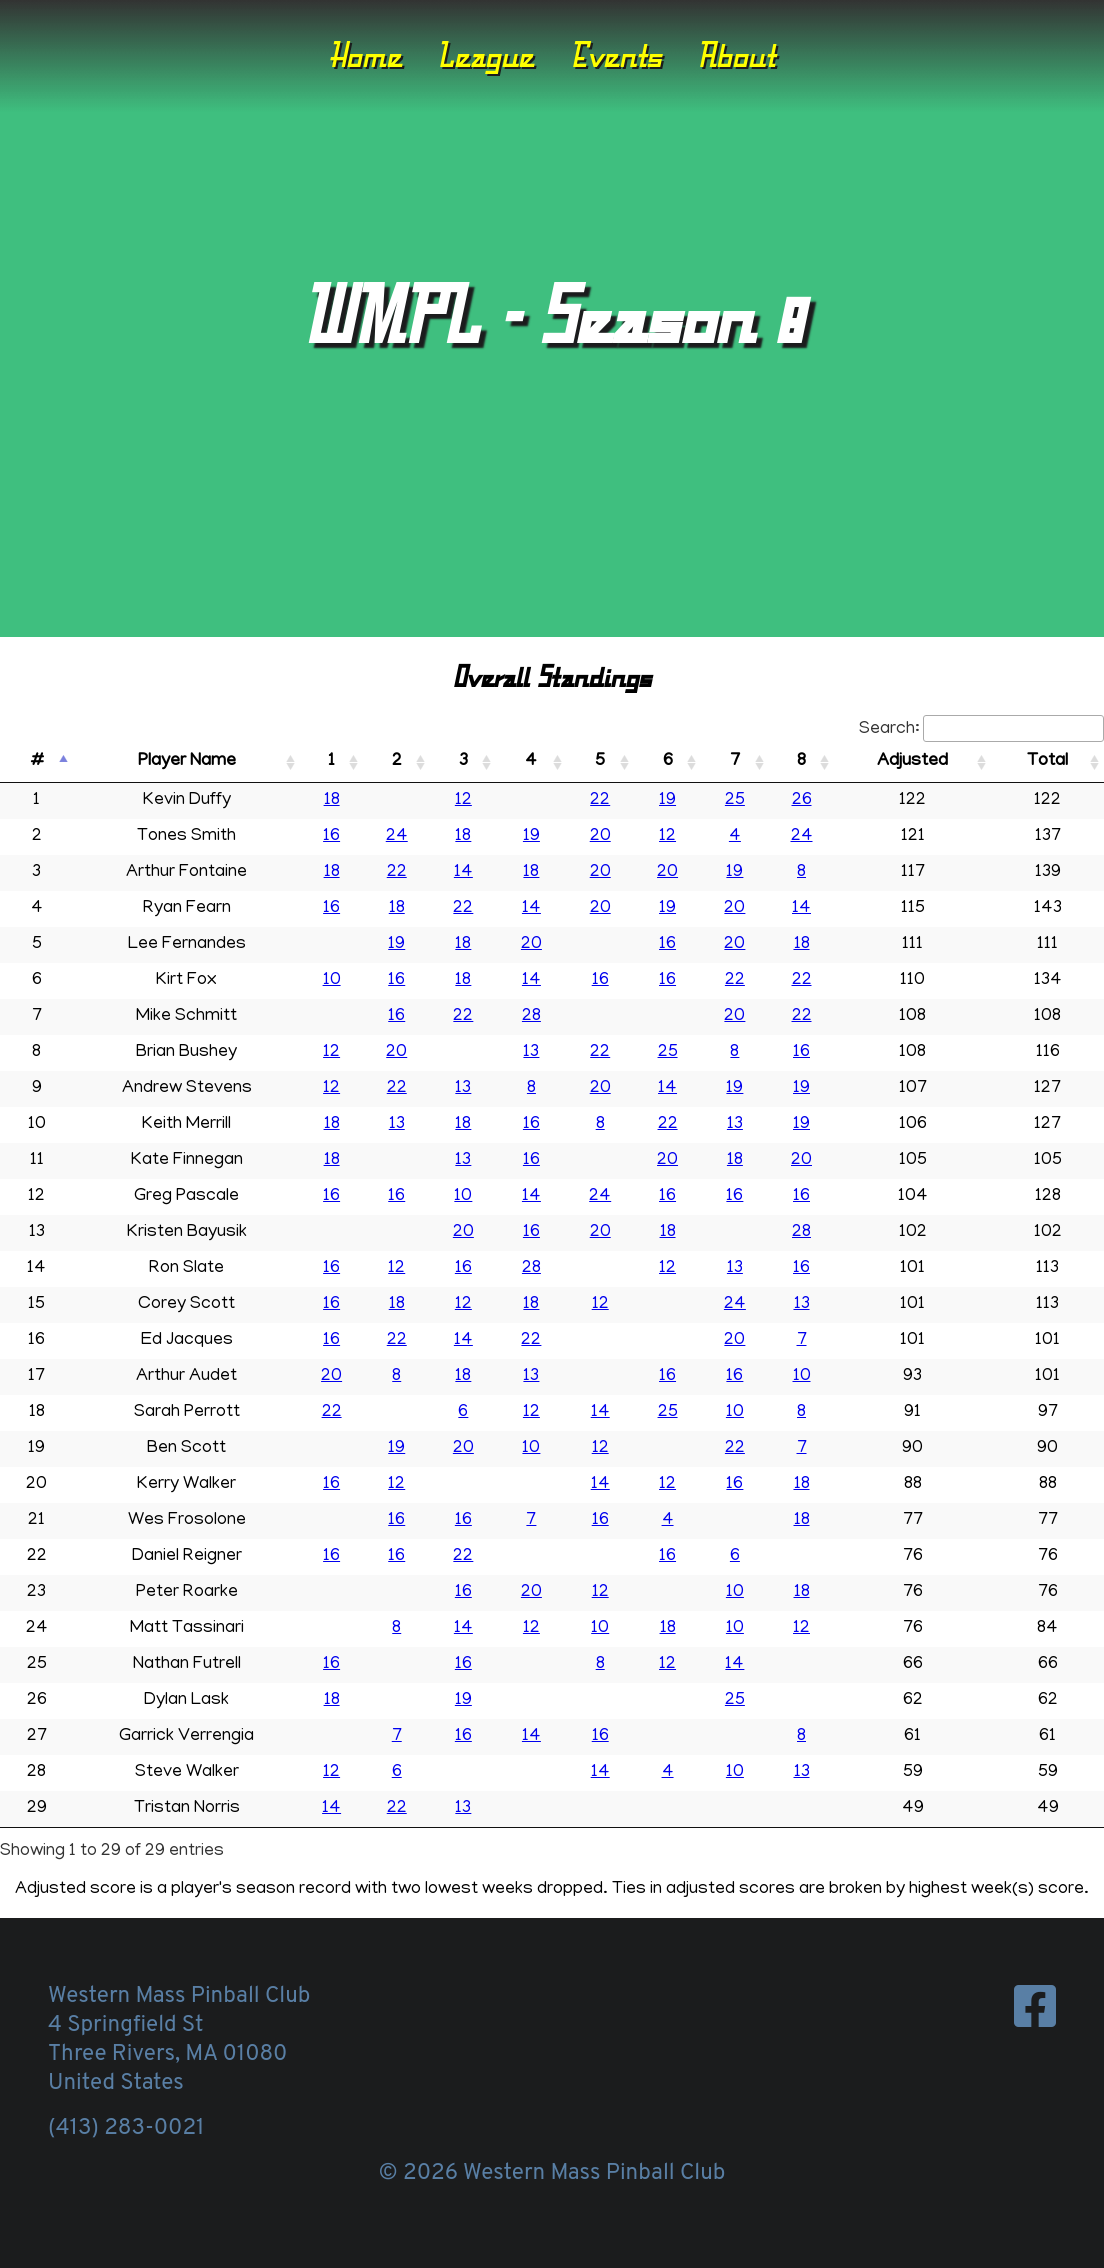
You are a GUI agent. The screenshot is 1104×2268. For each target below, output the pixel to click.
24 (397, 837)
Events (616, 55)
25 (735, 801)
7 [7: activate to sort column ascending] (735, 762)
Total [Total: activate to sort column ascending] (1047, 762)
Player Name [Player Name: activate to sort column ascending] (187, 762)
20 (600, 837)
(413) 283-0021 (126, 2128)
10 (332, 981)
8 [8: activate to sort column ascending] (801, 762)
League (485, 55)
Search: (981, 730)
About (736, 55)
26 (802, 801)
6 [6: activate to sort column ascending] (668, 762)
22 (600, 801)
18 (332, 801)
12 (463, 801)
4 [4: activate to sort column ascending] (531, 762)
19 (667, 801)
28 (531, 1017)
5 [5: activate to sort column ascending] (600, 762)
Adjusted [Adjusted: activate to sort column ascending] (912, 762)
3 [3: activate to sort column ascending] (463, 762)
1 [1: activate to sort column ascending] (331, 762)
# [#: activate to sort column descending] (37, 762)
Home (365, 55)
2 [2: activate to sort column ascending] (397, 762)
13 (531, 1053)
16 (331, 837)
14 (463, 873)
